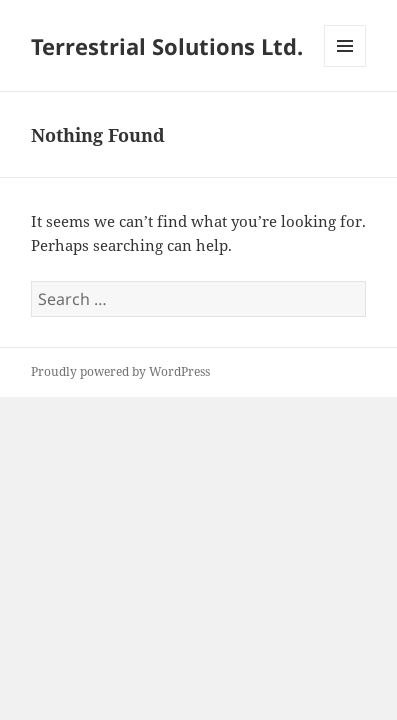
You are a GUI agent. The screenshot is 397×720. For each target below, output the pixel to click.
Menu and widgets (345, 66)
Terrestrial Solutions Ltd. (167, 46)
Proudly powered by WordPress (120, 371)
